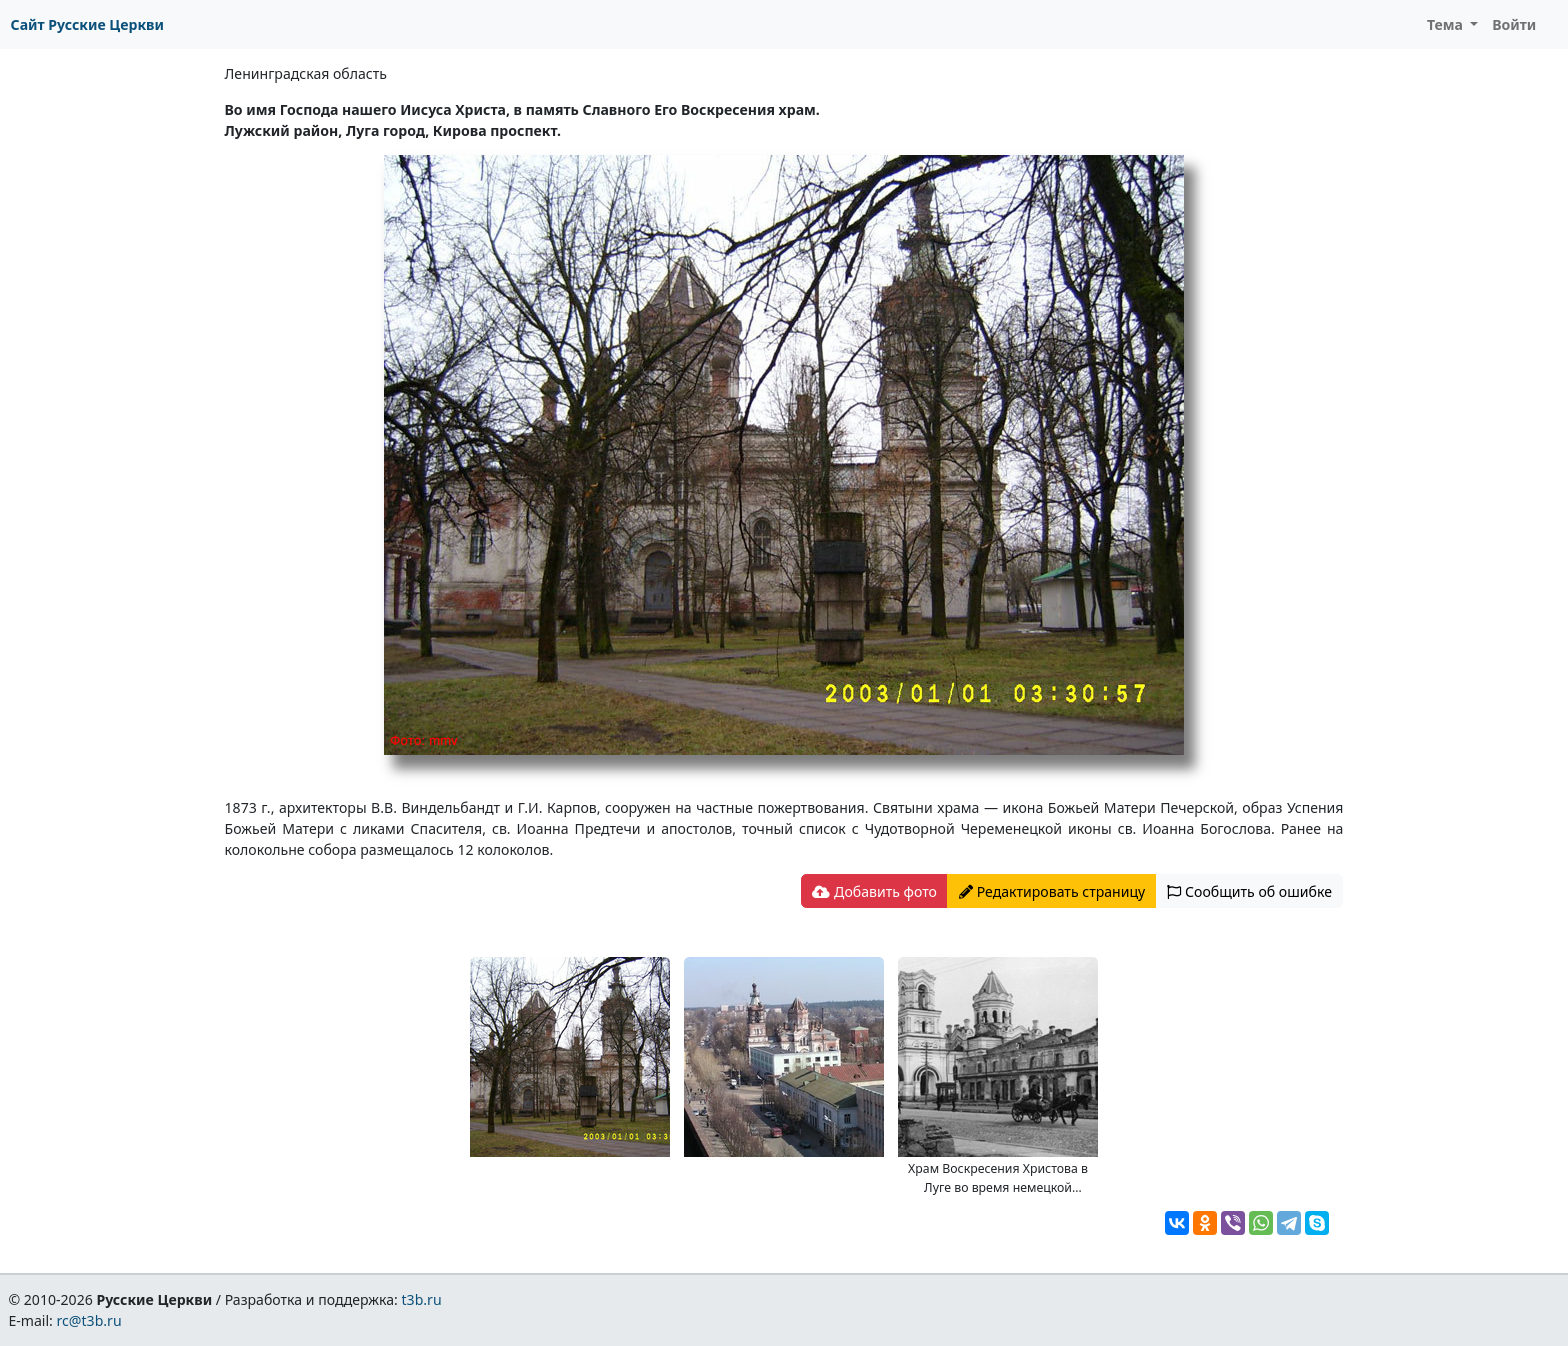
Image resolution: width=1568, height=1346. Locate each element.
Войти (1514, 24)
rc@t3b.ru (89, 1320)
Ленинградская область (306, 73)
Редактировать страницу (1052, 891)
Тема (1447, 24)
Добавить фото (874, 891)
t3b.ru (422, 1299)
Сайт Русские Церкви (87, 24)
